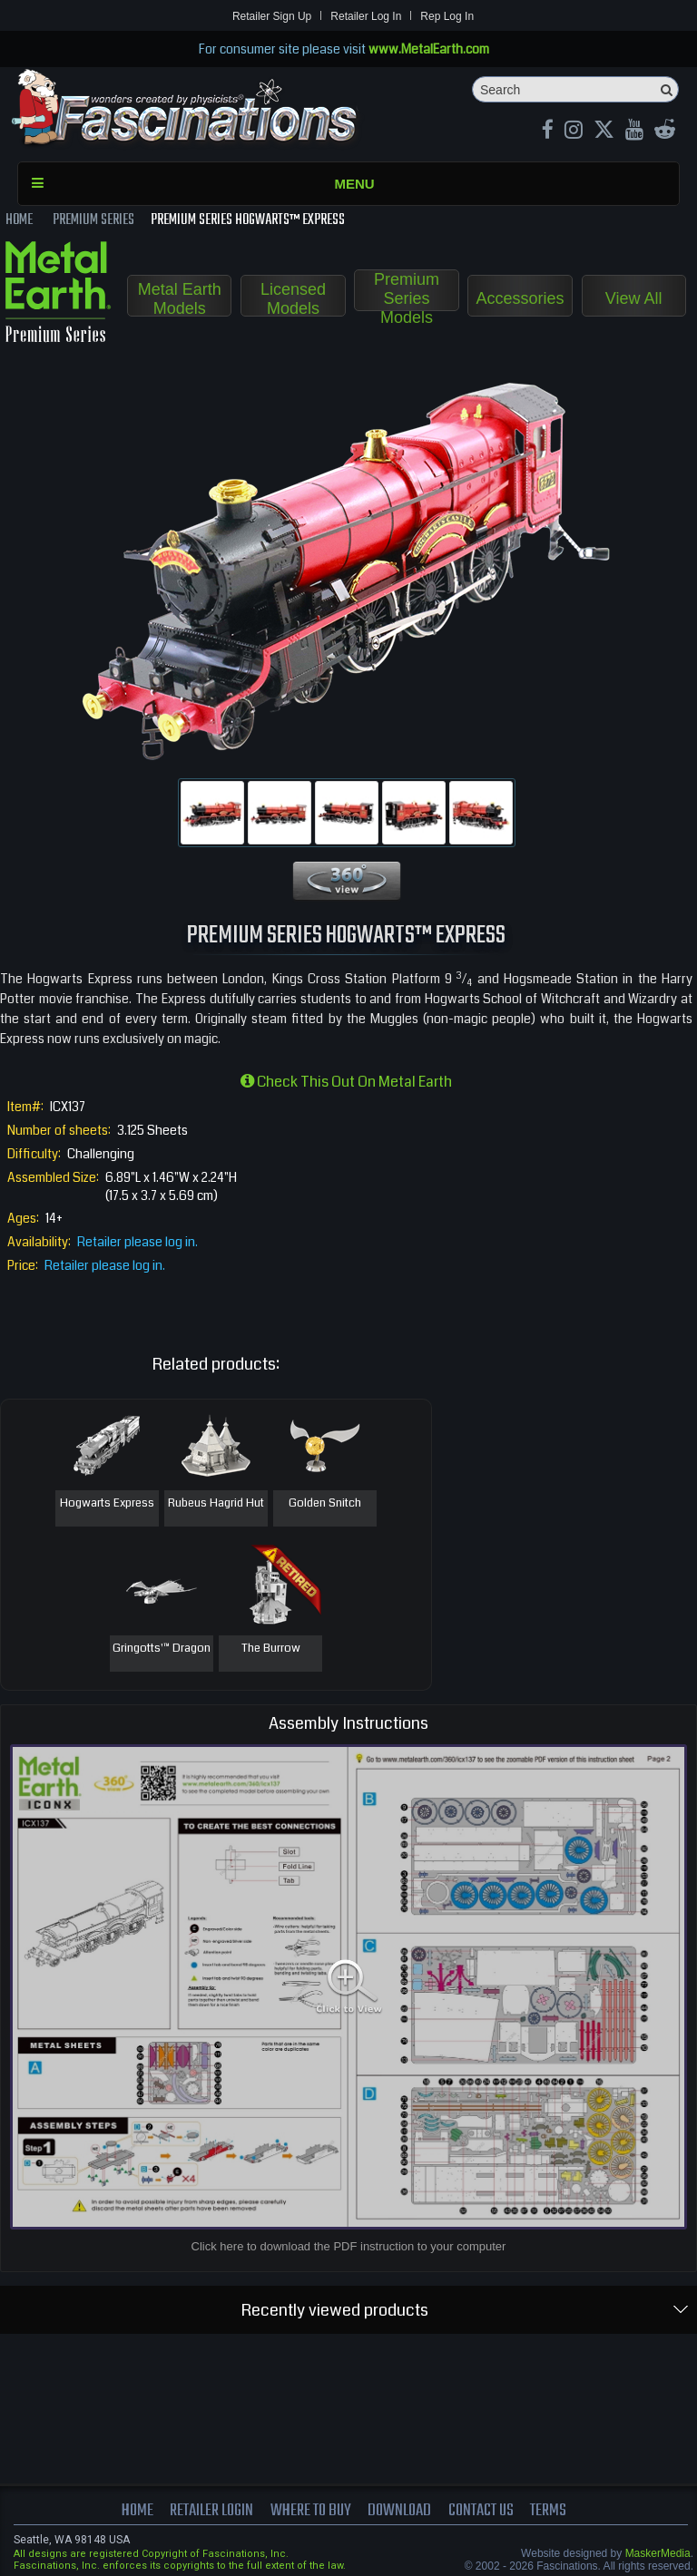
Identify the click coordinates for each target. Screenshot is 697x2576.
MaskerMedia (658, 2553)
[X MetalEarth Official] (604, 132)
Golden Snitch (325, 1504)
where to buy (310, 2510)
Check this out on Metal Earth (346, 1081)
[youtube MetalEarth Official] (634, 132)
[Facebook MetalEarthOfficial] (548, 132)
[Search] (575, 89)
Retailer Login (211, 2510)
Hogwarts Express (107, 1504)
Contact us (481, 2510)
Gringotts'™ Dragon (162, 1649)
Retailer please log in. (137, 1242)
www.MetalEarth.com (428, 49)
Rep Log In (447, 16)
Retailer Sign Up (271, 16)
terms (548, 2510)
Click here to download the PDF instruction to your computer (348, 2246)
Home (137, 2510)
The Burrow (270, 1649)
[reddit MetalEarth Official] (664, 132)
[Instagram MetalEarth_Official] (573, 132)
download (399, 2510)
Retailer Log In (365, 16)
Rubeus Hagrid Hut (216, 1504)
